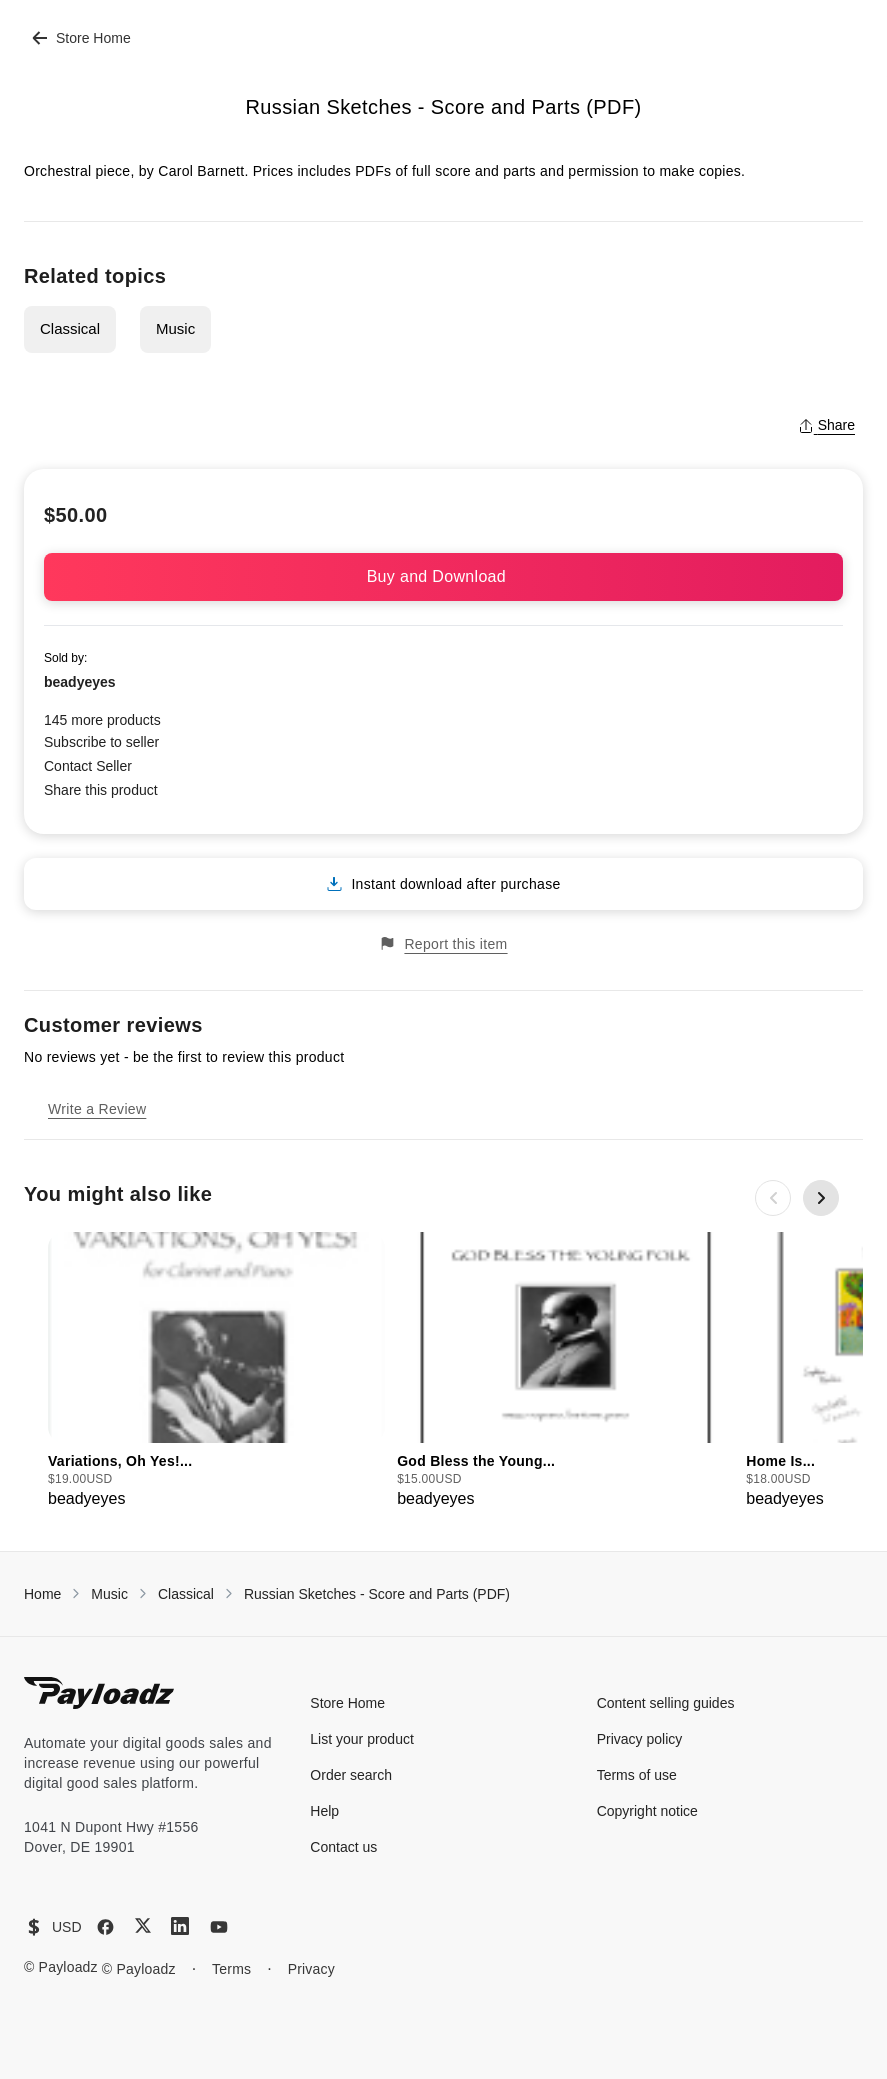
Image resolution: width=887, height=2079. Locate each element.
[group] (216, 1371)
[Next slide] (821, 1198)
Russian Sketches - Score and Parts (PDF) (377, 1594)
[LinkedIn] (180, 1926)
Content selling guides (666, 1703)
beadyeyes (80, 682)
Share (826, 425)
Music (175, 328)
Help (324, 1811)
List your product (362, 1739)
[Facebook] (105, 1927)
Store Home (81, 38)
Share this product (101, 790)
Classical (70, 328)
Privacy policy (640, 1739)
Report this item (443, 943)
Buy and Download (444, 576)
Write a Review (97, 1109)
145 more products (102, 720)
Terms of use (637, 1775)
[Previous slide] (773, 1198)
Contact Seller (88, 766)
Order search (351, 1775)
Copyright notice (647, 1811)
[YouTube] (219, 1927)
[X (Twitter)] (143, 1925)
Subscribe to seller (101, 742)
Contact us (343, 1847)
